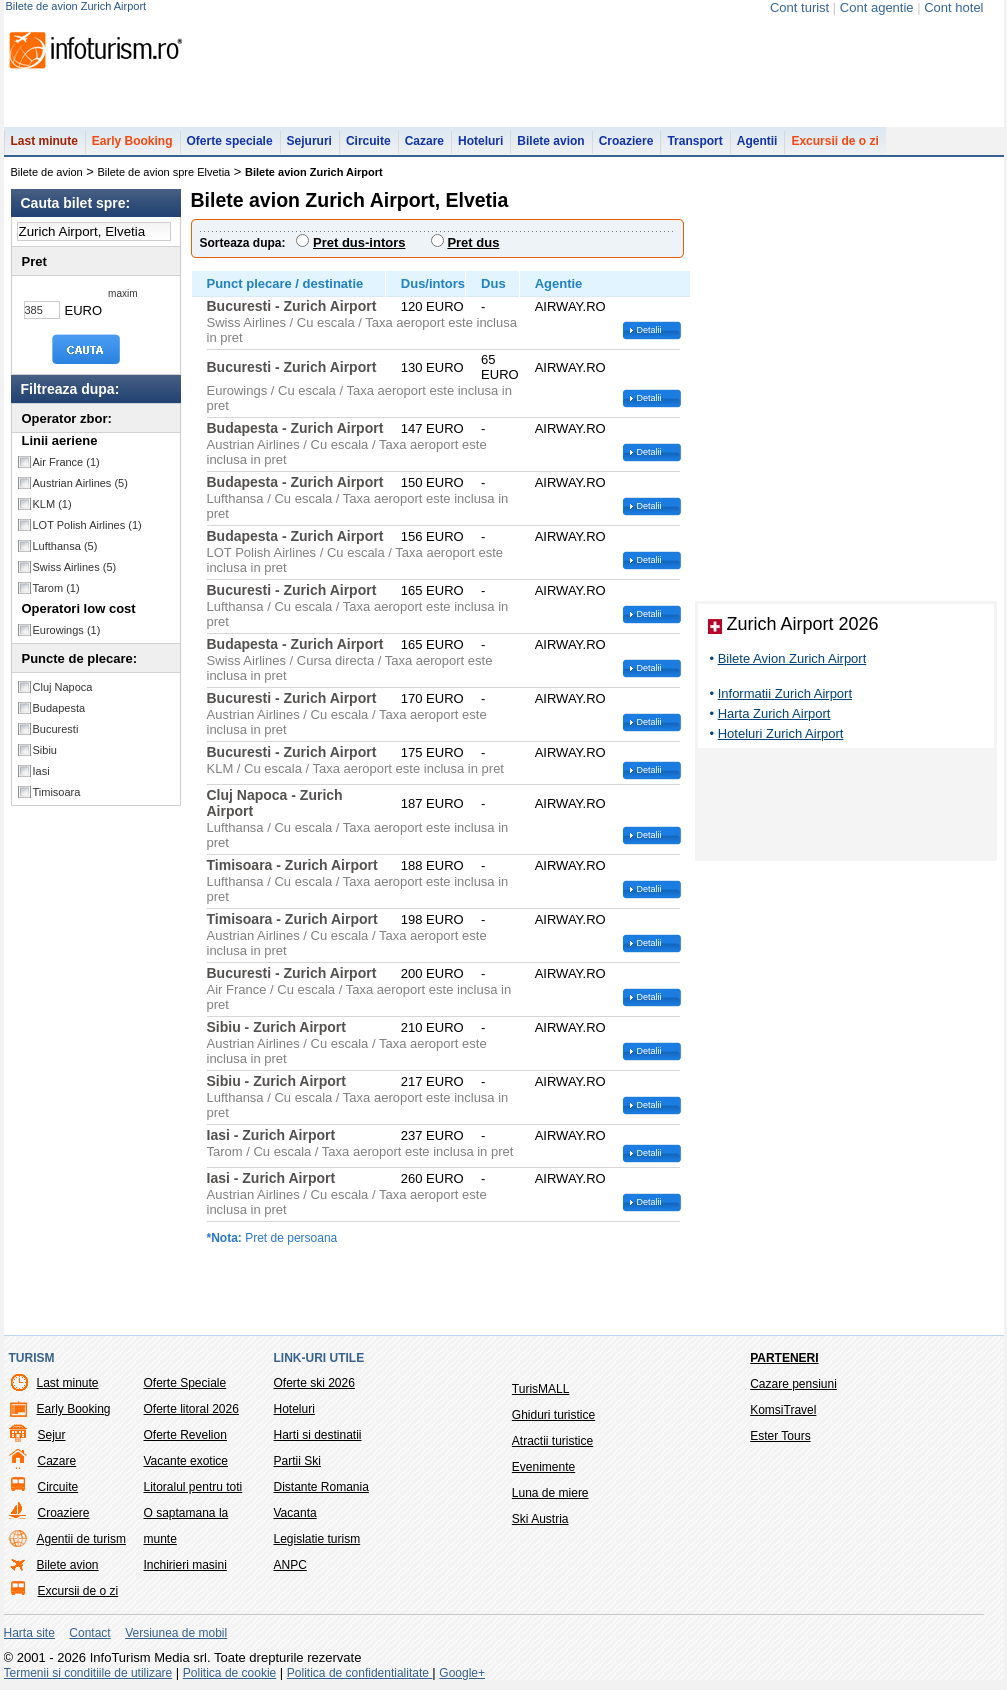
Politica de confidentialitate (359, 1673)
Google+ (462, 1673)
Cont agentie (877, 7)
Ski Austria (540, 1519)
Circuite (368, 141)
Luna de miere (550, 1493)
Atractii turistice (552, 1441)
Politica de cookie (229, 1673)
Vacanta (295, 1513)
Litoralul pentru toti (193, 1487)
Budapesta (59, 708)
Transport (694, 141)
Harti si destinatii (318, 1435)
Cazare (424, 141)
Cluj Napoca (63, 687)
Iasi (41, 771)
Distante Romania (321, 1487)
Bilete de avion (47, 172)
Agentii (757, 141)
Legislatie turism (317, 1539)
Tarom (56, 588)
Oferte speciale (230, 141)
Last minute (44, 141)
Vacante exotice (186, 1461)
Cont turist (799, 7)
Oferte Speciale (185, 1383)
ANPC (290, 1565)
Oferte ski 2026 (314, 1383)
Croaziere (626, 141)
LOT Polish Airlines (87, 525)
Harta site (29, 1633)
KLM (52, 504)
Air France (66, 462)
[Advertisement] (846, 808)
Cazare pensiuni (793, 1384)
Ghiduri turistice (553, 1415)
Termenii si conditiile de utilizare (88, 1673)
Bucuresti (56, 729)
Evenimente (543, 1467)
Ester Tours (780, 1436)
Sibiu (45, 750)
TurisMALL (541, 1389)
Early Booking (132, 141)
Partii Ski (297, 1461)
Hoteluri (480, 141)
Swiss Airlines (75, 567)
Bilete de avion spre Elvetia (164, 172)
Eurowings (67, 630)
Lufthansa (65, 546)
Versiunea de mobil (176, 1633)
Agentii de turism (81, 1539)
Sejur (52, 1435)
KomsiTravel (783, 1410)
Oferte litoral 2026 (191, 1409)
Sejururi (309, 141)
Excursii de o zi (834, 141)
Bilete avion (550, 141)
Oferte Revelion (185, 1435)
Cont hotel (953, 7)
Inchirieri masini (185, 1565)
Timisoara (57, 792)
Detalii (649, 330)
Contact (89, 1633)
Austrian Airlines (80, 483)
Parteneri (784, 1358)
